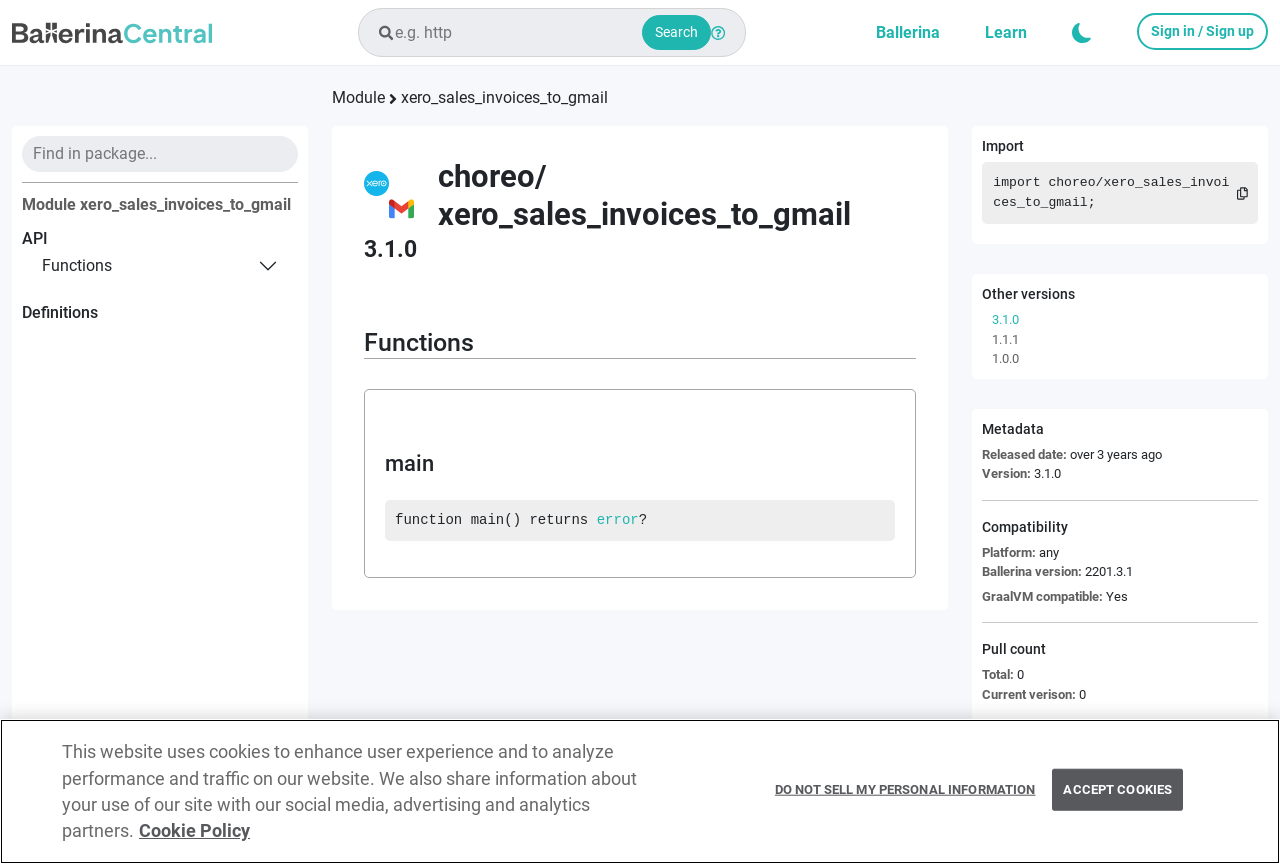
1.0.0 (1005, 358)
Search (676, 32)
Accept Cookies (1117, 798)
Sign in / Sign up (1202, 31)
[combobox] (552, 32)
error (618, 520)
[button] (1082, 33)
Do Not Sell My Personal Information (905, 798)
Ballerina (908, 32)
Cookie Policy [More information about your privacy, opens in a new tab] (194, 840)
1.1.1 (1005, 339)
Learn (1006, 32)
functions (77, 265)
